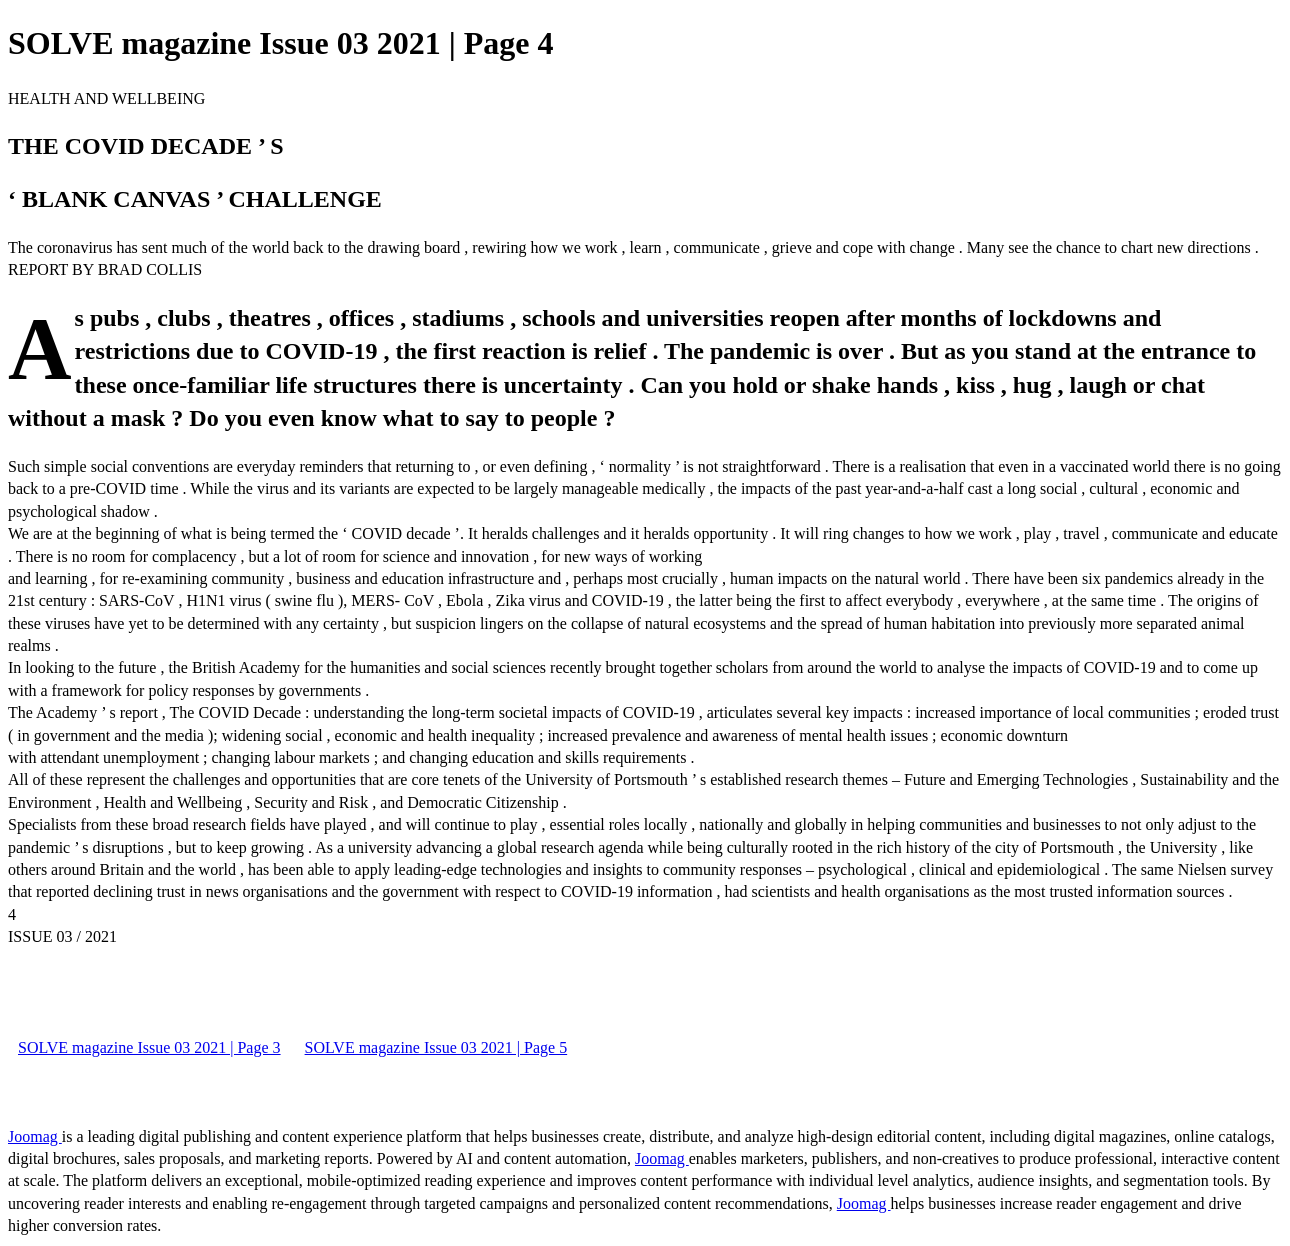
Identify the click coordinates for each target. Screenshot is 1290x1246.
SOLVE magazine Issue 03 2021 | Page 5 (436, 1047)
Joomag (35, 1136)
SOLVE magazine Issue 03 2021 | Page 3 (149, 1047)
